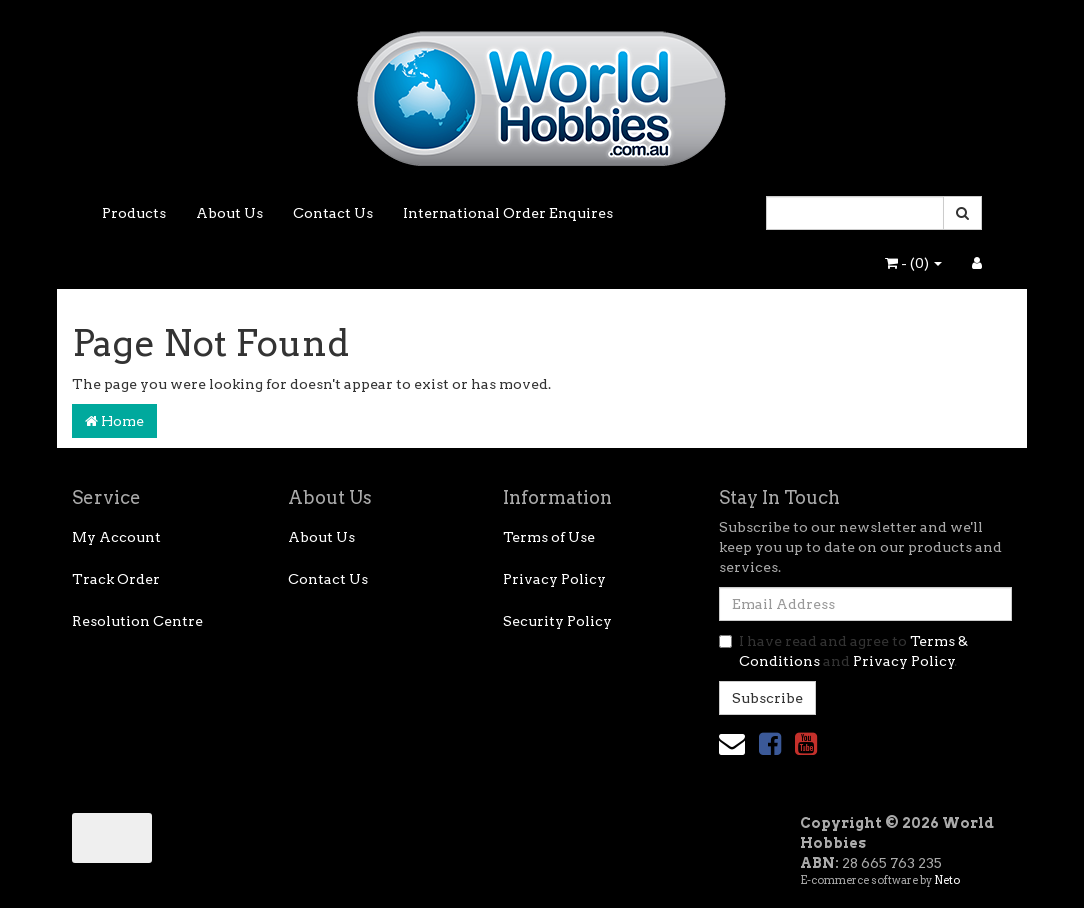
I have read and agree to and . (843, 651)
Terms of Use (549, 537)
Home (114, 421)
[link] (770, 743)
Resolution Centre (137, 621)
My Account (116, 537)
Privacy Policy (554, 579)
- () (913, 263)
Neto (947, 880)
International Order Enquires (508, 213)
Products (134, 213)
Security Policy (557, 621)
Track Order (116, 579)
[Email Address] (865, 604)
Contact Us (333, 213)
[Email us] (732, 743)
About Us (229, 213)
